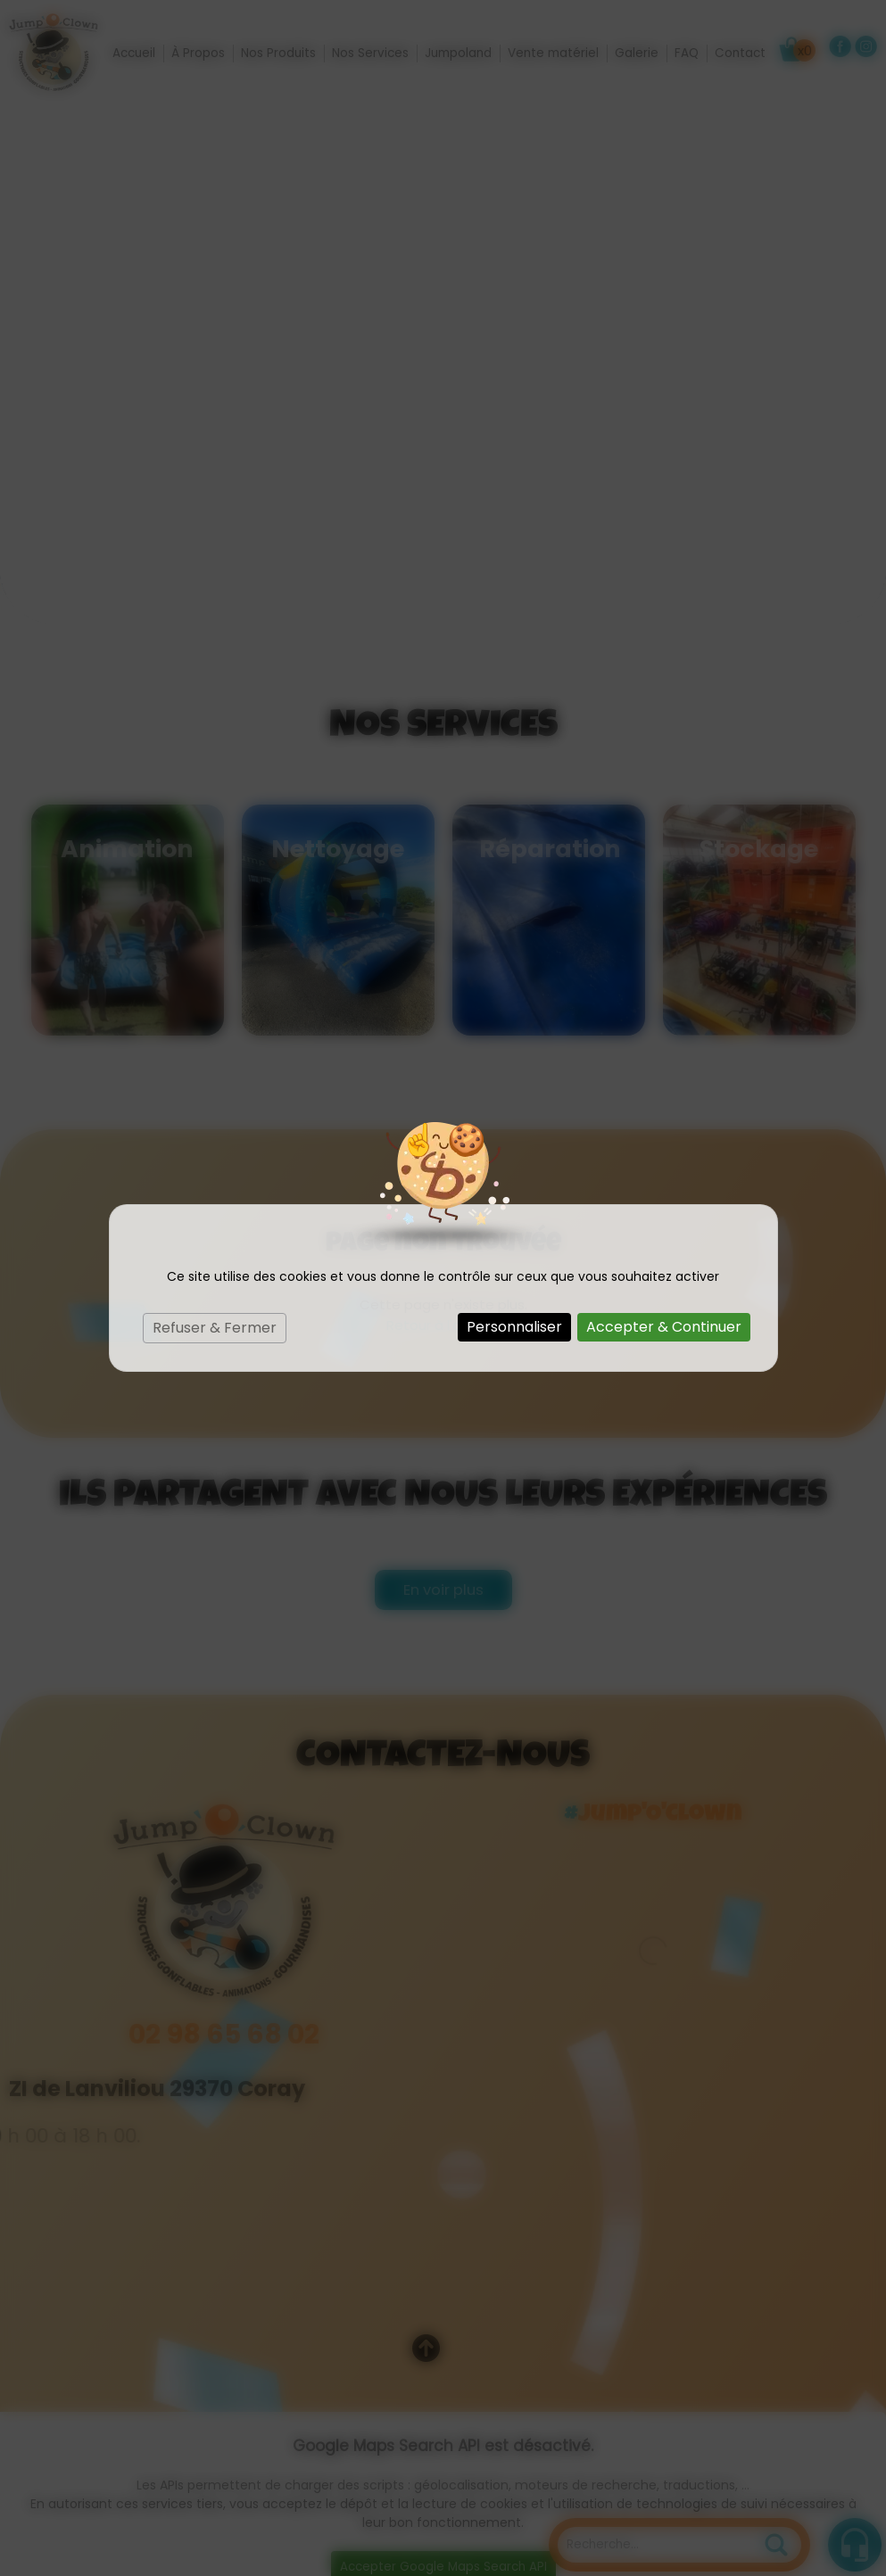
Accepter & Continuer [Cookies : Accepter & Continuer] (663, 1327)
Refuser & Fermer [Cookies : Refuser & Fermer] (215, 1327)
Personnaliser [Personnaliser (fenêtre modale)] (514, 1327)
